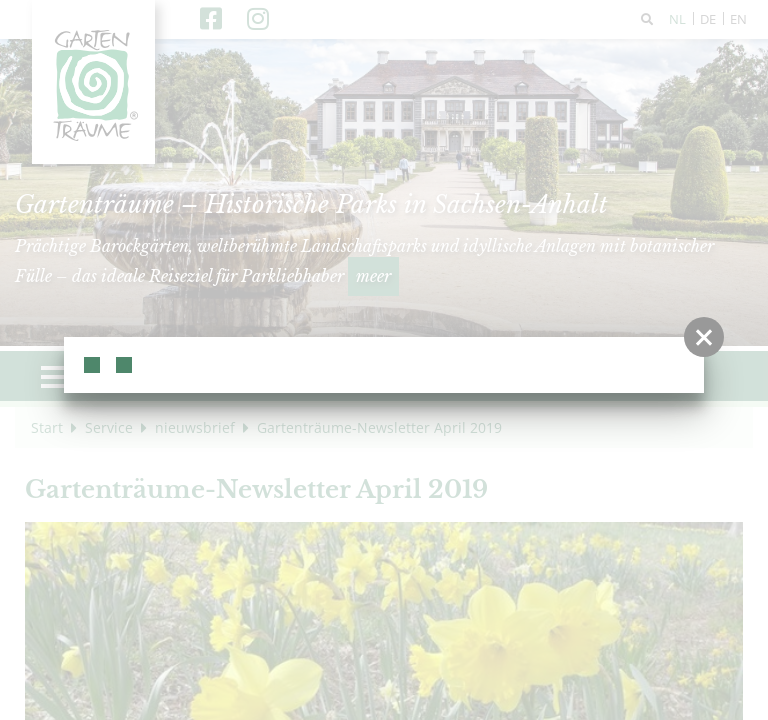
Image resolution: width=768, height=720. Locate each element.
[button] (704, 337)
